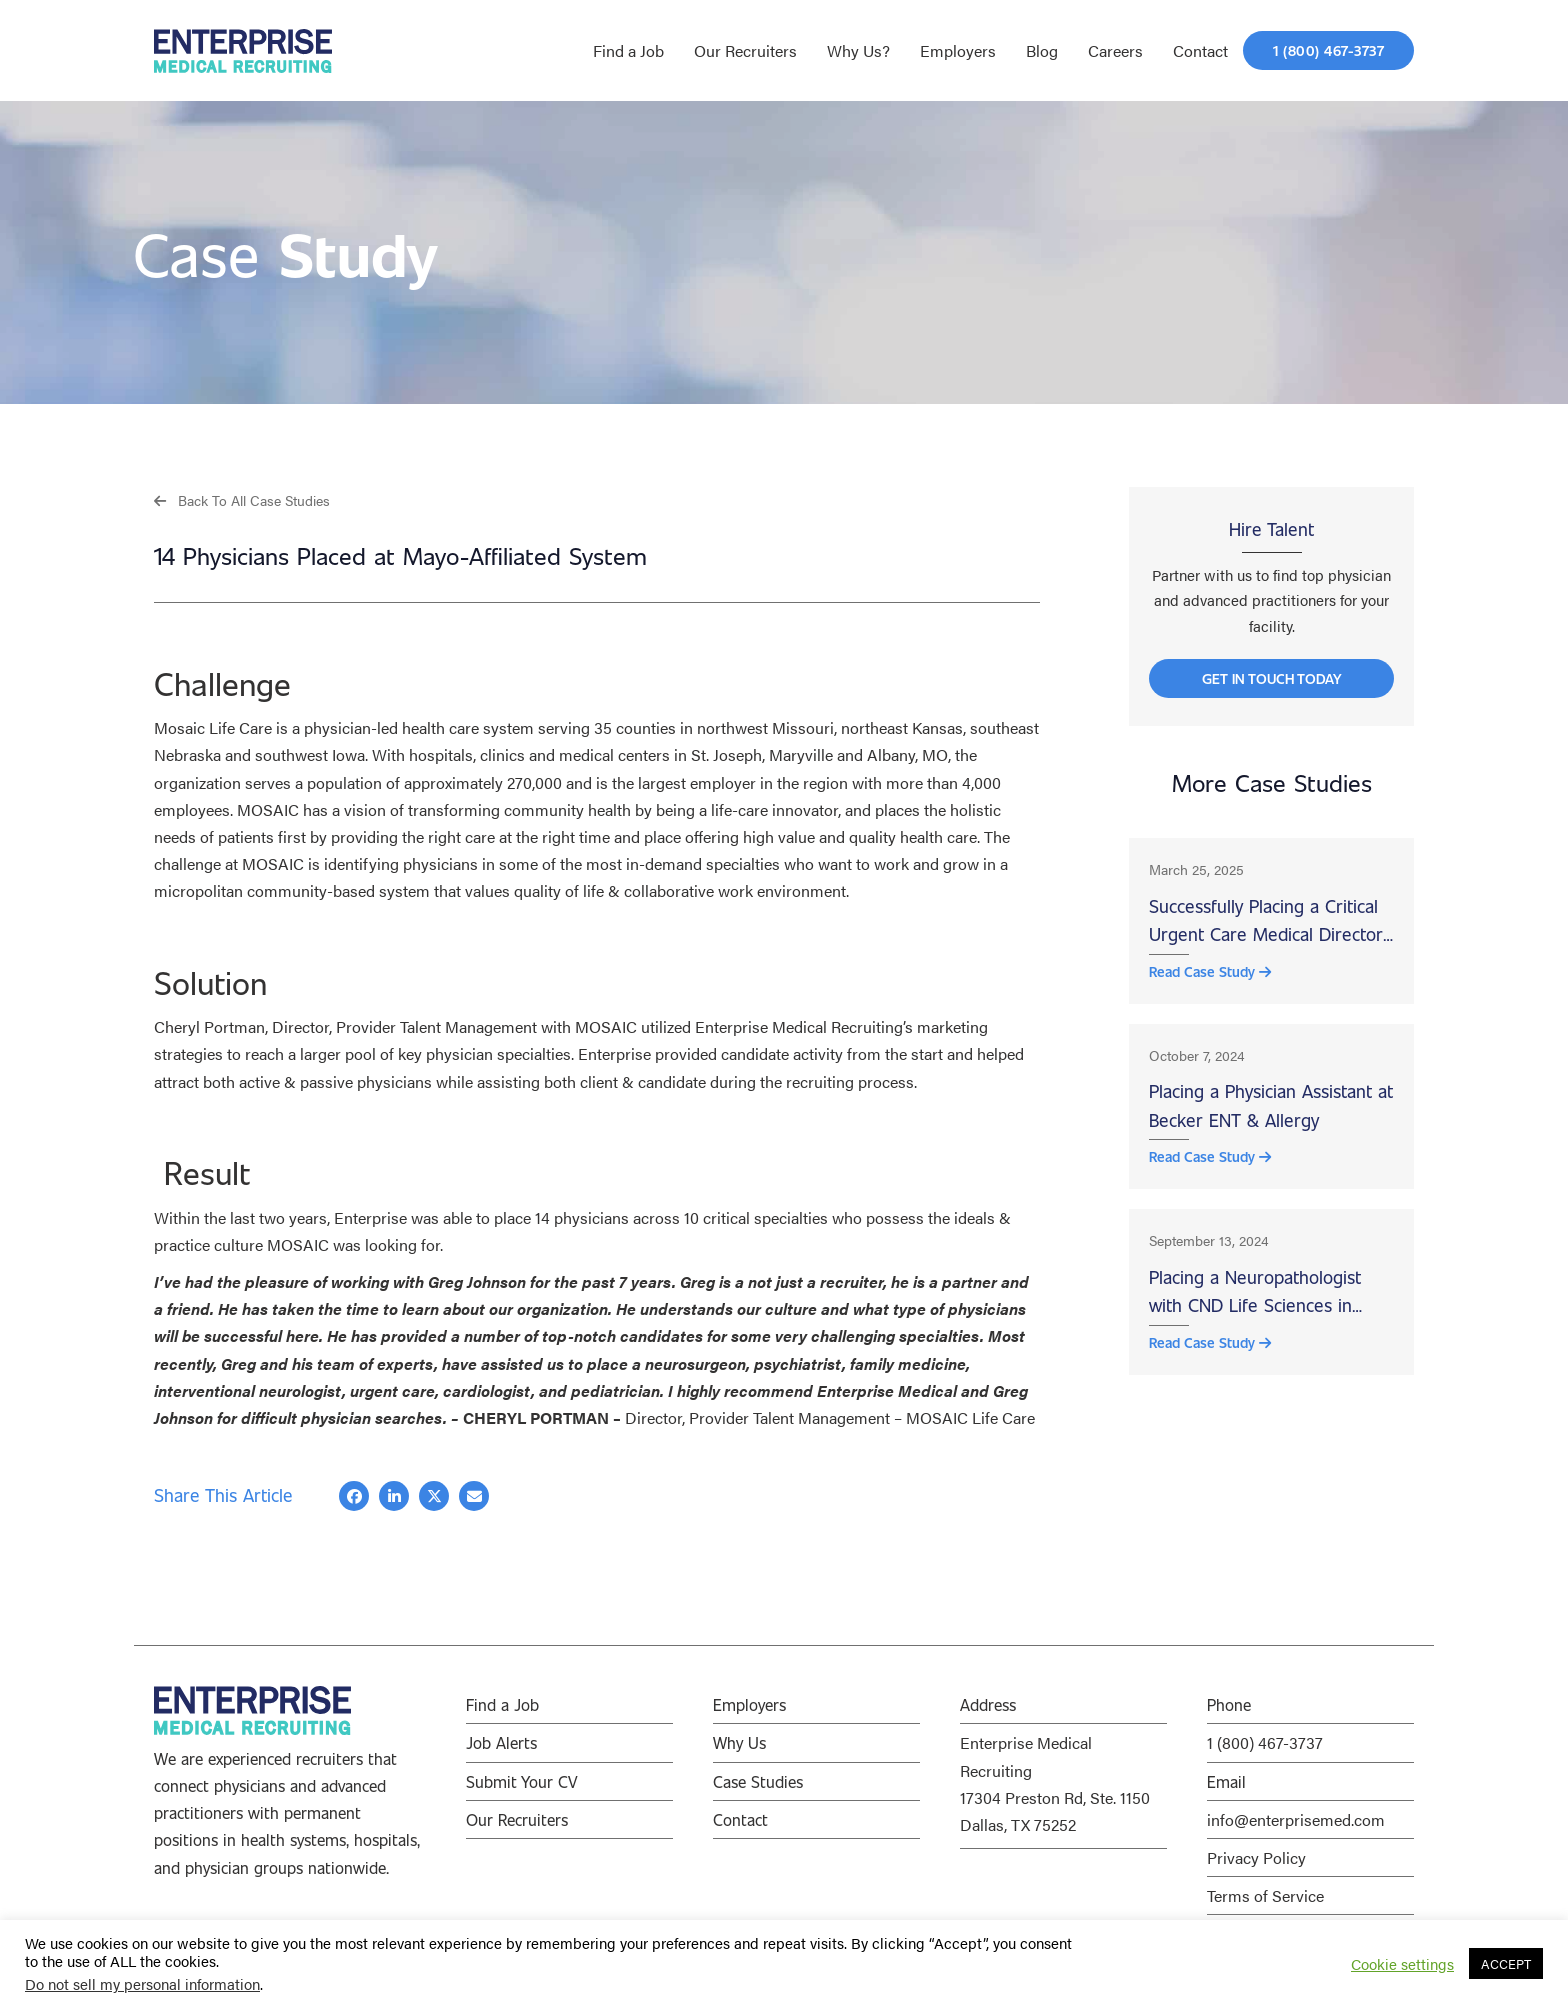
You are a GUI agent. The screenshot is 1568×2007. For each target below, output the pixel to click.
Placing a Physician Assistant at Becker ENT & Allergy (1271, 1118)
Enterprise (370, 1217)
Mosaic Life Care (213, 728)
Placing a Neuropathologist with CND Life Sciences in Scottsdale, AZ (1255, 1310)
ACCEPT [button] (1506, 1963)
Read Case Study (1210, 981)
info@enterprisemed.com (1296, 1819)
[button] (242, 499)
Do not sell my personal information (142, 1983)
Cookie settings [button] (1402, 1964)
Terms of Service (1265, 1895)
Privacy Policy (1256, 1857)
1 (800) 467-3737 (1265, 1743)
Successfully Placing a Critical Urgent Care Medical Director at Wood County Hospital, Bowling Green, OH (1266, 930)
